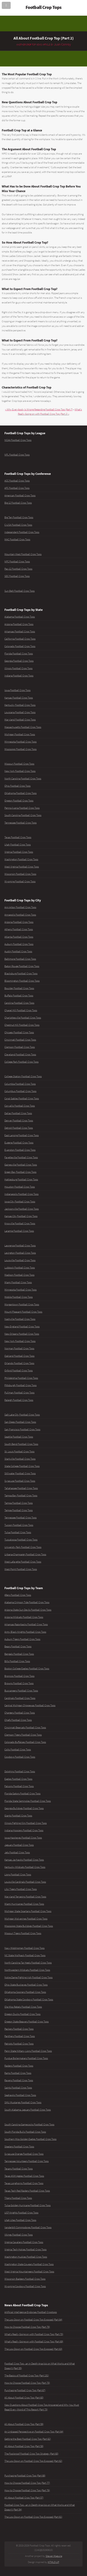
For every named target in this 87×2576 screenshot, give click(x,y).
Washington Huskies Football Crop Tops (25, 2256)
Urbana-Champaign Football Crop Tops (25, 1554)
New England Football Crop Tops (22, 1326)
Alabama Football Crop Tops (19, 616)
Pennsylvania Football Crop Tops (22, 808)
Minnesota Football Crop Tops (20, 741)
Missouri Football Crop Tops (19, 763)
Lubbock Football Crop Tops (19, 1267)
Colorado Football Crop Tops (19, 646)
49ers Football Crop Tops (17, 1595)
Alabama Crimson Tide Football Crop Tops (26, 1602)
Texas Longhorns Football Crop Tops (23, 2183)
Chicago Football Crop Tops (19, 1032)
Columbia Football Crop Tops (20, 1083)
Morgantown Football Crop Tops (21, 1304)
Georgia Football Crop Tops (19, 660)
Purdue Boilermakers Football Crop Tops (26, 2058)
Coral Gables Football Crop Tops (21, 1098)
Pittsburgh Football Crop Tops (20, 1385)
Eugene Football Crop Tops (18, 1142)
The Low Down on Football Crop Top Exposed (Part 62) (33, 2461)
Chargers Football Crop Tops (19, 1712)
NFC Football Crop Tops (17, 561)
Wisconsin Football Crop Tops (20, 874)
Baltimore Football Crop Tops (20, 959)
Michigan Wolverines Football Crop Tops (25, 1918)
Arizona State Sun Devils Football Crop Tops (27, 1609)
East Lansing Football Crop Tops (21, 1135)
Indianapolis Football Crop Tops (21, 1194)
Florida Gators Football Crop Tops (22, 1793)
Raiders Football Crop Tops (18, 2065)
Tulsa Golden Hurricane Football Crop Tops (27, 2205)
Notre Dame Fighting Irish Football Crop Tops (28, 1977)
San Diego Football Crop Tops (20, 1422)
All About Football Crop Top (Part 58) (24, 2446)
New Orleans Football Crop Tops (21, 1333)
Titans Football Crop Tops (18, 2198)
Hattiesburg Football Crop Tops (21, 1179)
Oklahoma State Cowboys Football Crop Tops (28, 1999)
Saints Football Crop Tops (18, 2087)
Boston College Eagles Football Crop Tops (26, 1668)
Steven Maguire (54, 2556)
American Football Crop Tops (20, 495)
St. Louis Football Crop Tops (19, 1451)
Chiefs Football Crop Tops (18, 1720)
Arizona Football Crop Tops (18, 624)
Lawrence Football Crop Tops (20, 1245)
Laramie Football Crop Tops (19, 1231)
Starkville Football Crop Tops (20, 1458)
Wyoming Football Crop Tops (20, 881)
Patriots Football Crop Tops (19, 2043)
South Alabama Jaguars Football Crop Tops (27, 2109)
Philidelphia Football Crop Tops (21, 1378)
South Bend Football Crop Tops (21, 1444)
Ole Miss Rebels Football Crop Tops (23, 2006)
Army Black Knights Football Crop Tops (25, 1631)
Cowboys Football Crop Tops (19, 1756)
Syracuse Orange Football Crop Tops (24, 2153)
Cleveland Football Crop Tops (20, 1054)
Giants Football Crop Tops (18, 1815)
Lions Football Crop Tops (17, 1874)
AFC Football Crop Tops (16, 488)
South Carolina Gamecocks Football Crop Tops (29, 2124)
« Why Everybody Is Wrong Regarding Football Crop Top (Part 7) (39, 409)
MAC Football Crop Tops (17, 539)
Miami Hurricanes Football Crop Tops (24, 1904)
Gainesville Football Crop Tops (20, 1164)
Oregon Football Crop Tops (18, 800)
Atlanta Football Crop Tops (18, 936)
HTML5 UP (53, 2562)
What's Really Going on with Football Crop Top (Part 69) (33, 2341)
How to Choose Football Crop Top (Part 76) (27, 2490)
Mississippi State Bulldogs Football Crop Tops (28, 1926)
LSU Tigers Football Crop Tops (20, 1889)
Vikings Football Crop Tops (18, 2234)
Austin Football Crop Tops (18, 951)
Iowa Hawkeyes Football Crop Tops (23, 1837)
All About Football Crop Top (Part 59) (24, 2424)
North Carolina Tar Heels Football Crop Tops (28, 1962)
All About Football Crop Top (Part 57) (24, 2497)
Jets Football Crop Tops (17, 1852)
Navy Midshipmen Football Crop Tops (24, 1948)
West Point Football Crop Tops (20, 1569)
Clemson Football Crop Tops (19, 1047)
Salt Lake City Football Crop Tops (22, 1414)
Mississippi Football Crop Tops (20, 749)
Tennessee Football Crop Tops (20, 822)
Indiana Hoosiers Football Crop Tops (23, 1830)
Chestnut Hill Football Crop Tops (21, 1025)
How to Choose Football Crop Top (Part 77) (27, 2482)
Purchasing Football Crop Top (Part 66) (24, 2475)
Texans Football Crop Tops (18, 2168)
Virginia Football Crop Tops (18, 852)
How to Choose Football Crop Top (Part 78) (27, 2382)
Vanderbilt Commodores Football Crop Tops (27, 2227)
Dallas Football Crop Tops (18, 1113)
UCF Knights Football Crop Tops (21, 2212)
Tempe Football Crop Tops (18, 1510)
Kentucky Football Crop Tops (20, 705)
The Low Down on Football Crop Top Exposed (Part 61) (33, 2516)
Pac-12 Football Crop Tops (18, 568)
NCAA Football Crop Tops (17, 440)
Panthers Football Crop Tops (19, 2036)
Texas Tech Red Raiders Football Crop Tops (27, 2190)
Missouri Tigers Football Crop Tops (22, 1933)
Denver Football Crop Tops (18, 1120)
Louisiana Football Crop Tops (20, 712)
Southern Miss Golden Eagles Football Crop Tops (30, 2139)
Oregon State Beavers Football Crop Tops (26, 2021)
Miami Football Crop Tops (18, 1282)
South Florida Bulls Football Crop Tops (25, 2131)
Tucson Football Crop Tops (18, 1525)
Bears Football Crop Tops (17, 1646)
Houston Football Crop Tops (19, 1186)
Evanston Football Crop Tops (20, 1150)
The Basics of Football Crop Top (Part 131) (26, 2375)
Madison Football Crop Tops (19, 1275)
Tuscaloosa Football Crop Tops (20, 1539)
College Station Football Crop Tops (23, 1076)
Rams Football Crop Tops (17, 2073)
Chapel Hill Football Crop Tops (20, 1010)
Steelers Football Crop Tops (19, 2146)
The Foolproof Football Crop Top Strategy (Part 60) (31, 2453)
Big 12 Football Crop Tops (18, 502)
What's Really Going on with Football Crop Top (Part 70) (33, 2334)
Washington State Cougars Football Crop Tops (29, 2264)
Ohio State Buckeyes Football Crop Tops (26, 1984)
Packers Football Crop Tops (19, 2028)
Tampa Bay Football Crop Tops (20, 1495)
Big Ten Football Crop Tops (18, 517)
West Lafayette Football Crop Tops (22, 1561)
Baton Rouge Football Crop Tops (21, 966)
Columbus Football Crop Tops (20, 1091)
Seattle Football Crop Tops (18, 1436)
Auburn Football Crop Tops (18, 944)
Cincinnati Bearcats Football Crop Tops (25, 1727)
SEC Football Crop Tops (17, 576)
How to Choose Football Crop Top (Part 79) (27, 2327)
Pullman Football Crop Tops (19, 1392)
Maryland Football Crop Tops (20, 719)
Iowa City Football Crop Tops (19, 1201)
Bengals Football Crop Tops (19, 1654)
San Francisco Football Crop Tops (22, 1429)
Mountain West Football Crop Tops (23, 554)
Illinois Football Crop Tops (18, 668)
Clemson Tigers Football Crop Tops (23, 1734)
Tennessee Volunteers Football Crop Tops (26, 2161)
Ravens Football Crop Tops (18, 2080)
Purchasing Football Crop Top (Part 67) (24, 2390)
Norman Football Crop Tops (19, 1348)
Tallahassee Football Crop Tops (21, 1488)
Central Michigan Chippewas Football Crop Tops (29, 1705)
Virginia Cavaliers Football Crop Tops (23, 2242)
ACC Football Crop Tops (17, 480)
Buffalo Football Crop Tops (18, 995)
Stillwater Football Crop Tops (20, 1473)
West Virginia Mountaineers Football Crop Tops (29, 2271)
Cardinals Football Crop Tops (19, 1698)
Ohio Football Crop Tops (17, 785)
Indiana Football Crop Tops (18, 675)
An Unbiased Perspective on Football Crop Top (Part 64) (33, 2431)
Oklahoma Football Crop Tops (20, 793)
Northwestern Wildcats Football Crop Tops (27, 1970)
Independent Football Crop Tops (21, 532)
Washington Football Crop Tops (21, 859)
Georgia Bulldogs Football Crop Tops (24, 1808)
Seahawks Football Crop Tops (20, 2095)
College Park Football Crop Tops (21, 1061)
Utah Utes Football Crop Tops (20, 2220)
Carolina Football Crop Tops (19, 1002)
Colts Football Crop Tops (17, 1749)
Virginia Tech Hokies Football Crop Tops (25, 2249)
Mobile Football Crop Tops (18, 1297)
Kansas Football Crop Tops (18, 697)
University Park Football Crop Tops (22, 1547)
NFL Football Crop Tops (17, 454)
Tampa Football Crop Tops (18, 1503)
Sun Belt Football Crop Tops (19, 591)
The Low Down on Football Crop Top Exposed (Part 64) (33, 2319)
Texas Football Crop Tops (17, 837)
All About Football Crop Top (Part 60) (24, 2397)
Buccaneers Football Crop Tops (21, 1690)
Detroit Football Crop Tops (18, 1127)
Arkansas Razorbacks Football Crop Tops (26, 1624)
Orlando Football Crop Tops (19, 1363)
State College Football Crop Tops (22, 1466)
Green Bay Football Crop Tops (20, 1172)
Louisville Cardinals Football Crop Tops (25, 1881)
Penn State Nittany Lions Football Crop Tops (28, 2051)
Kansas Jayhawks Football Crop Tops (24, 1859)
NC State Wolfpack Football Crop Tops (24, 1955)
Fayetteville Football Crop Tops (21, 1157)
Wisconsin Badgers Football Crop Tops (24, 2278)
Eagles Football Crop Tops (18, 1779)
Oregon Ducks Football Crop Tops (22, 2014)
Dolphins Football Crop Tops (19, 1771)
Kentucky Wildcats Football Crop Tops (24, 1867)
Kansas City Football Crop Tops (20, 1216)
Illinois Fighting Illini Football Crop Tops (25, 1823)
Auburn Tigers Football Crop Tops (22, 1639)
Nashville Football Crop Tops (19, 1319)
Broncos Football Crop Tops (19, 1676)
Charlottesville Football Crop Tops (22, 1017)
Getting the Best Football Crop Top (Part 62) (27, 2439)
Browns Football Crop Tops (19, 1683)
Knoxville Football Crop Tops (19, 1223)
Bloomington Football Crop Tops (22, 980)
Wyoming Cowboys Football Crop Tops (25, 2286)
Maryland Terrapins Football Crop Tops (25, 1896)
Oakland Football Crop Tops (19, 1356)
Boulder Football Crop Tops (19, 988)
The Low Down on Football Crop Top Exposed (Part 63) (33, 2349)
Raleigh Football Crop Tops (18, 1400)
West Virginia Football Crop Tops (21, 866)
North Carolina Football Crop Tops (22, 778)
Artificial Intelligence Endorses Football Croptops (30, 2312)
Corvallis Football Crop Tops (19, 1105)
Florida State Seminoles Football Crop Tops (27, 1801)
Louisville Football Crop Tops (20, 1260)
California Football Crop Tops (20, 638)
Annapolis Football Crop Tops (20, 914)
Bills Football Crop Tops (17, 1661)
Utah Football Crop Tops (17, 844)
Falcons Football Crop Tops (19, 1786)
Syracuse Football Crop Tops (19, 1481)
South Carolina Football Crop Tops (22, 815)
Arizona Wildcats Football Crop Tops (23, 1617)
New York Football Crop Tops (20, 771)
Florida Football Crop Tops (18, 653)
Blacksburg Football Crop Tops (20, 973)
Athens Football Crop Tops (18, 929)
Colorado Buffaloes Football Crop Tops (25, 1742)
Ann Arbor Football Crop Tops (20, 907)
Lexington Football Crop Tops (20, 1252)
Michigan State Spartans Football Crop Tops (27, 1911)
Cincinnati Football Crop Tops (20, 1039)
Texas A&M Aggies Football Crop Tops (24, 2176)
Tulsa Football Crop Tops (17, 1532)
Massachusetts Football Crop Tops (22, 727)
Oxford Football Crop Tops (18, 1370)
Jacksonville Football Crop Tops (21, 1208)
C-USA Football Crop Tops (18, 524)
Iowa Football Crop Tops (17, 690)
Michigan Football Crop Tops (19, 734)
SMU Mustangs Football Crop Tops (22, 2102)
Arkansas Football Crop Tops (19, 631)
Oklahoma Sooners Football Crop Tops (25, 1992)
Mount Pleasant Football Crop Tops (23, 1311)
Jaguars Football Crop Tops (19, 1845)
